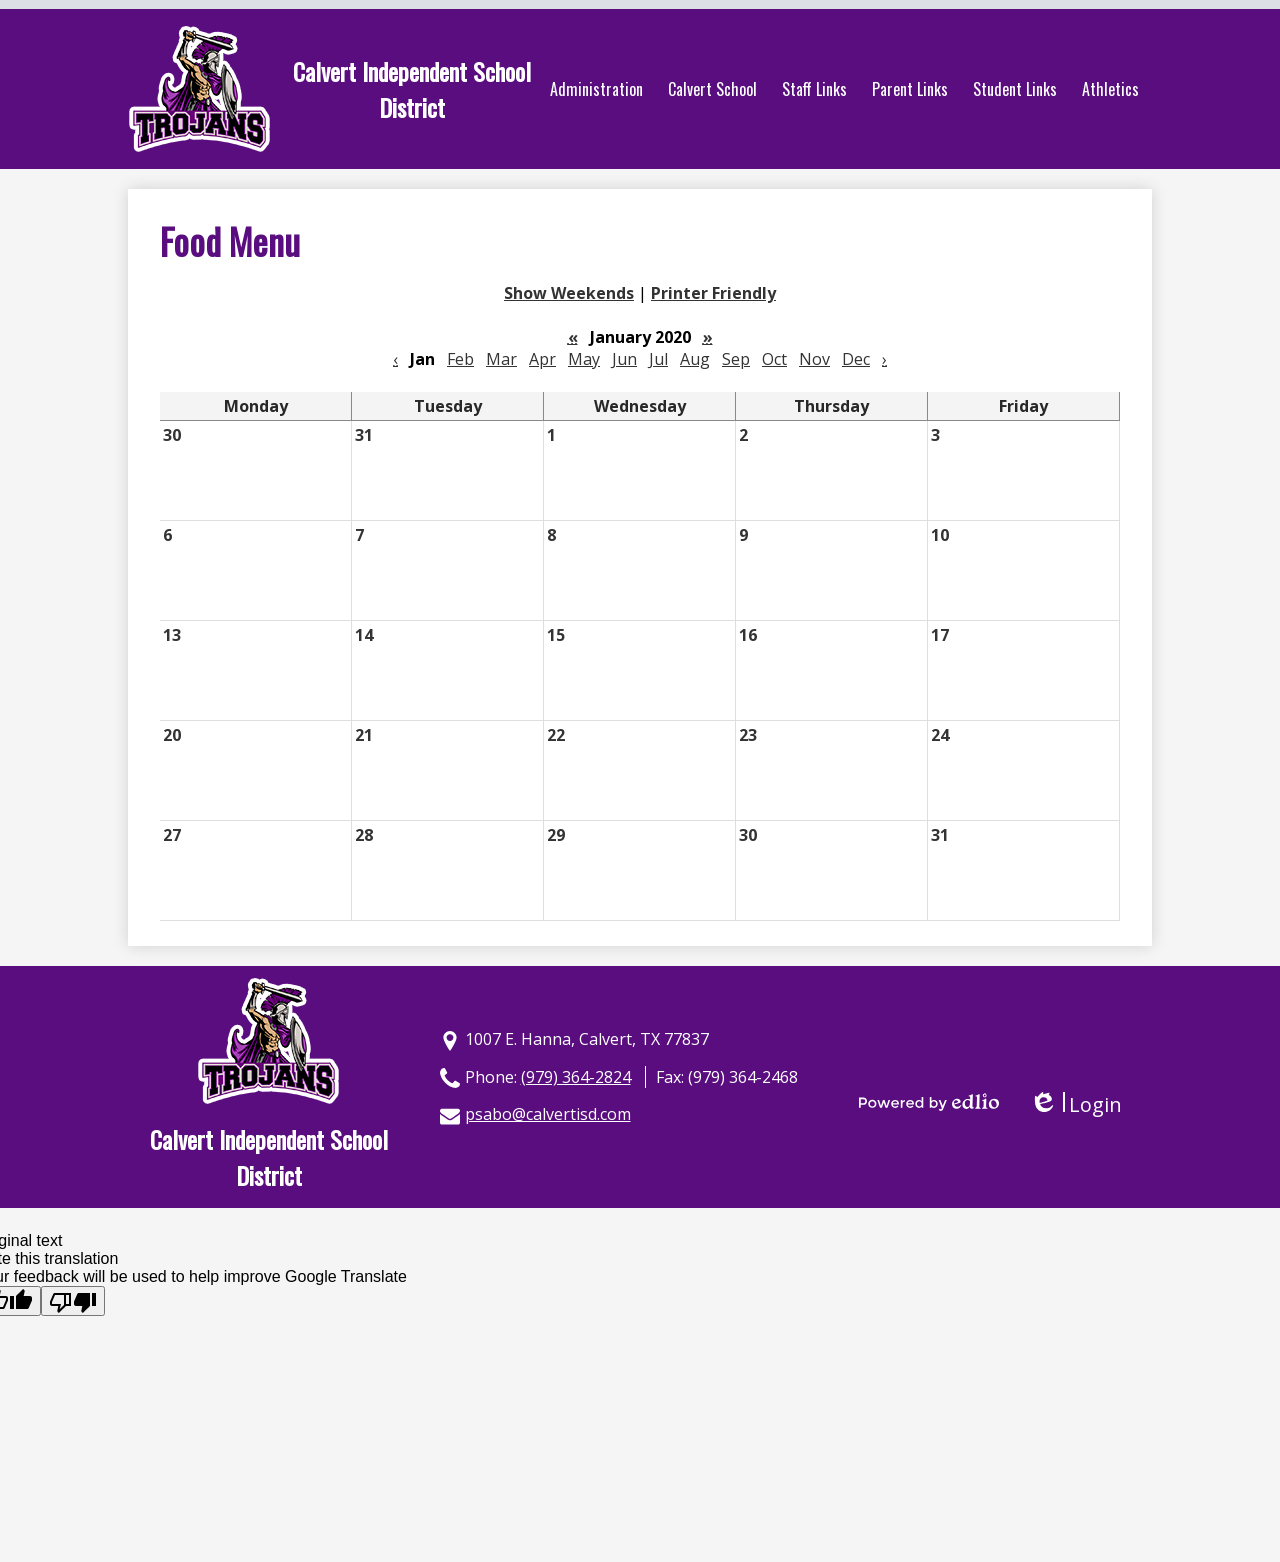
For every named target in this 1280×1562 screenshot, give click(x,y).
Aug (695, 359)
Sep (736, 359)
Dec (856, 359)
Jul (658, 359)
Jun (624, 359)
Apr (542, 359)
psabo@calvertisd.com (548, 1114)
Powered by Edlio (929, 1102)
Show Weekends (569, 293)
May (584, 359)
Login (1075, 1104)
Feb (460, 359)
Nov (814, 359)
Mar (501, 359)
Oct (774, 359)
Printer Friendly (713, 293)
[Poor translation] (73, 1301)
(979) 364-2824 (576, 1077)
